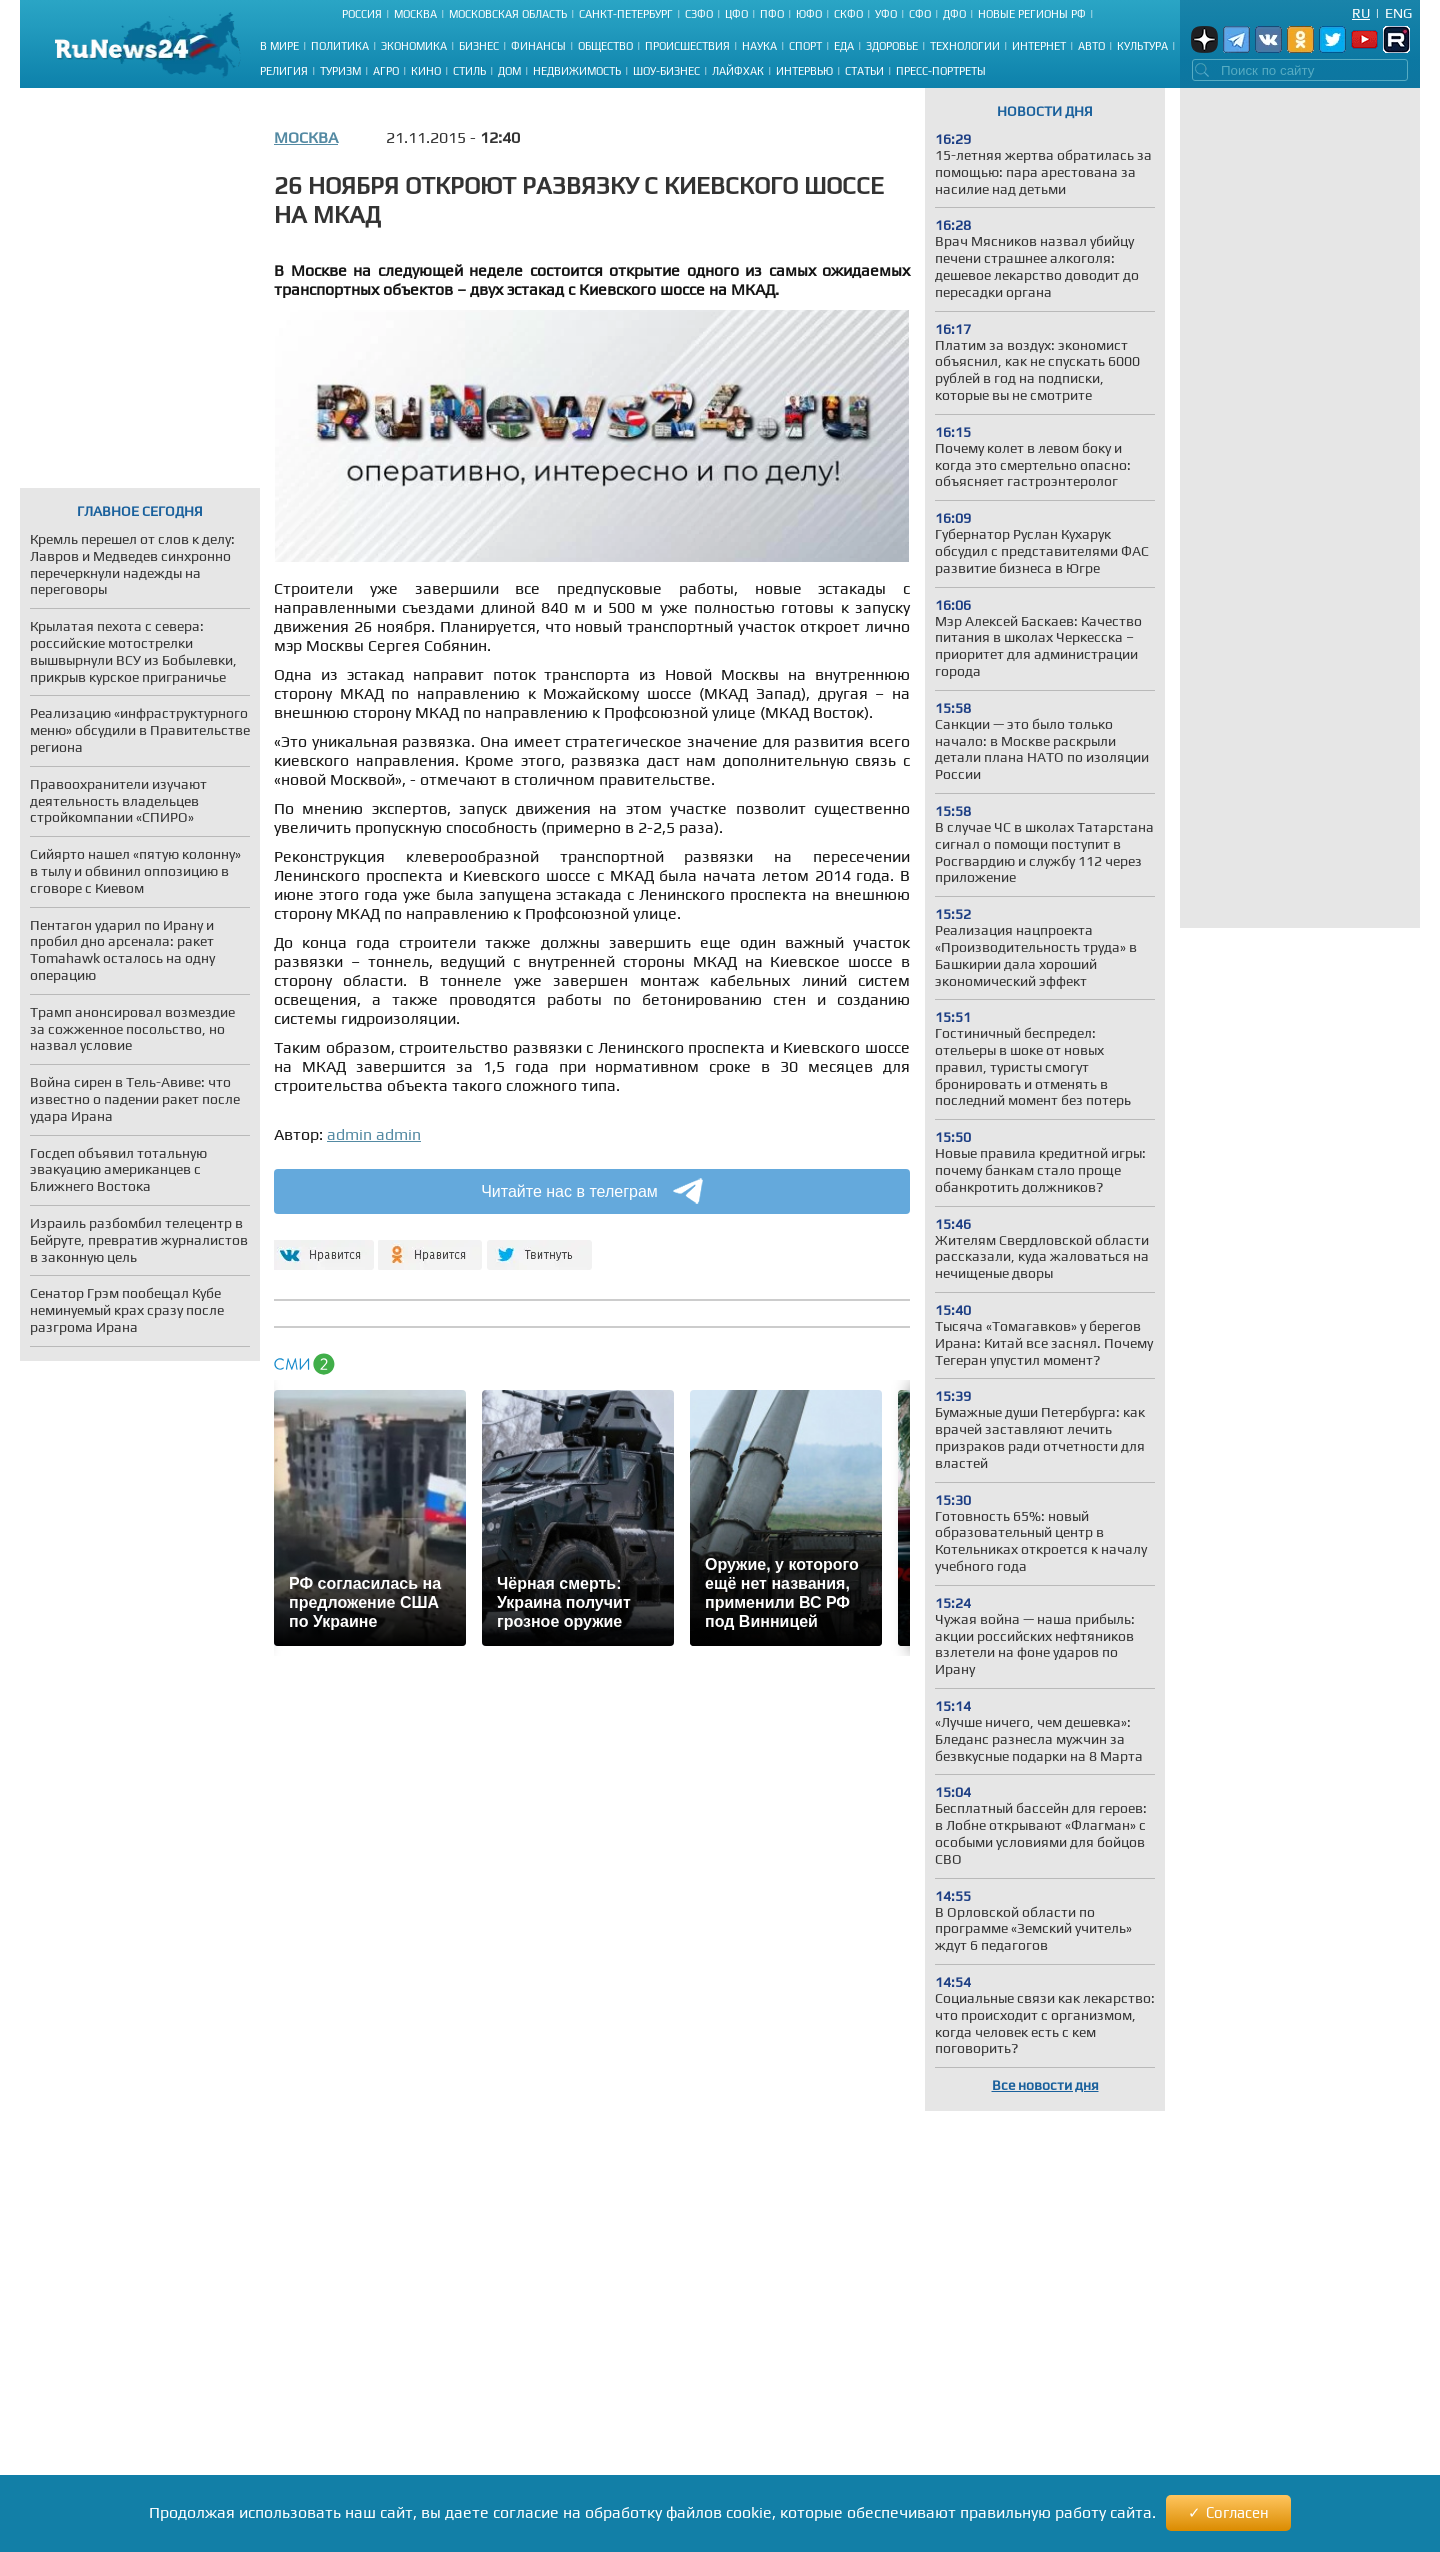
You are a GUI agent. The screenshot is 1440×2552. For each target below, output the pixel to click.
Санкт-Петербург (626, 14)
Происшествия (687, 46)
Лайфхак (738, 71)
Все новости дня (1045, 2085)
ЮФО (809, 14)
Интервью (804, 71)
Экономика (414, 46)
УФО (886, 14)
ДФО (954, 14)
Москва (415, 14)
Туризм (340, 71)
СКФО (848, 14)
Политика (340, 46)
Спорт (805, 46)
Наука (759, 46)
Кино (426, 71)
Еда (844, 46)
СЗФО (699, 14)
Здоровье (892, 46)
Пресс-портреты (941, 71)
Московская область (508, 14)
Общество (605, 46)
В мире (279, 46)
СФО (920, 14)
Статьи (864, 71)
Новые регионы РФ (1032, 14)
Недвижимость (577, 71)
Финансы (538, 46)
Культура (1142, 46)
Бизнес (479, 46)
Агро (386, 71)
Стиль (469, 71)
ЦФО (736, 14)
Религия (284, 71)
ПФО (772, 14)
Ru (1361, 13)
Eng (1398, 13)
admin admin (374, 1134)
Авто (1091, 46)
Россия (362, 14)
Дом (509, 71)
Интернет (1039, 46)
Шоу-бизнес (666, 71)
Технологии (965, 46)
